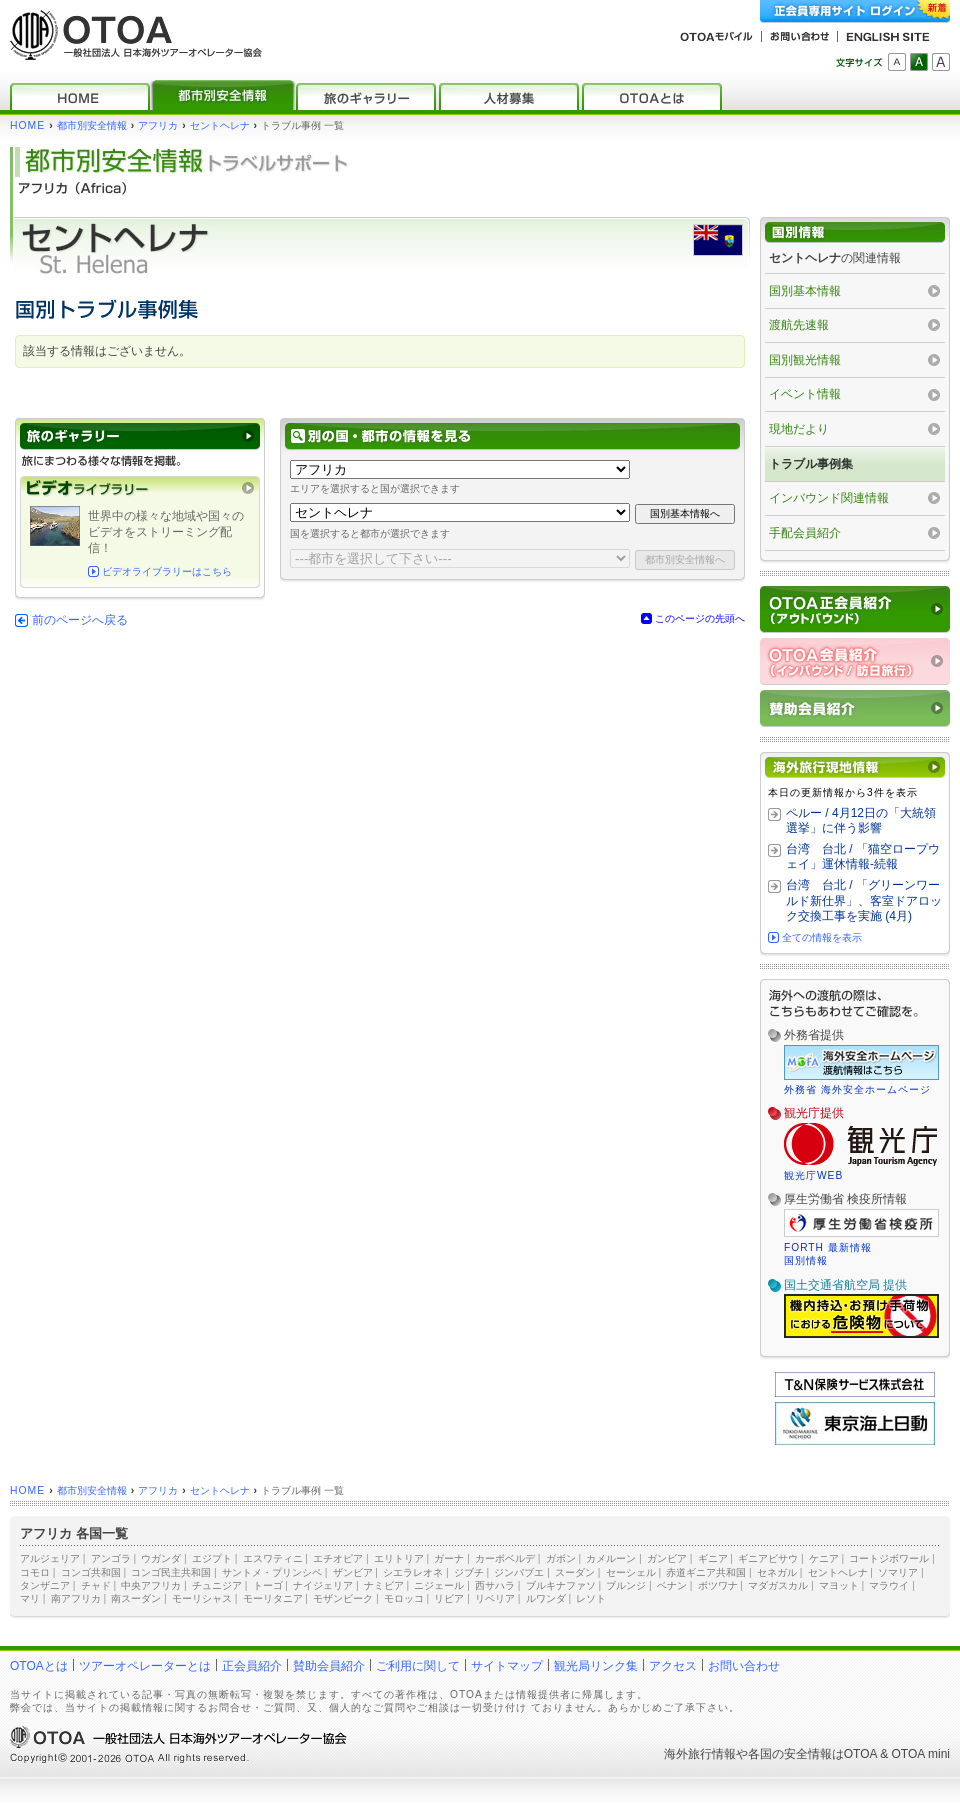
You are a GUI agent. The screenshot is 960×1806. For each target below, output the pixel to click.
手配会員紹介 (805, 533)
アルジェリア (50, 1558)
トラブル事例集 (811, 464)
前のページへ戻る (80, 620)
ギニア (713, 1558)
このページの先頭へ (700, 618)
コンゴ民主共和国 (171, 1572)
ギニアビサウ (768, 1558)
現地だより (799, 429)
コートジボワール (889, 1558)
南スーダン (136, 1598)
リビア (449, 1598)
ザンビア (353, 1572)
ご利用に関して (418, 1666)
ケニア (824, 1558)
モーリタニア (273, 1598)
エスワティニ (273, 1558)
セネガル (777, 1572)
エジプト (212, 1558)
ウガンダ (161, 1558)
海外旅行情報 (700, 1754)
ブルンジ (626, 1585)
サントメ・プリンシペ (272, 1572)
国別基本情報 (805, 291)
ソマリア (898, 1572)
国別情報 (806, 1260)
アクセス (673, 1666)
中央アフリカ (151, 1585)
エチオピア (338, 1558)
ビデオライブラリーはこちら (167, 571)
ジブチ (469, 1572)
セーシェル (631, 1572)
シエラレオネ (413, 1572)
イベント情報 (805, 394)
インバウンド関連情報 (829, 498)
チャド (96, 1585)
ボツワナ (718, 1585)
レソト (591, 1598)
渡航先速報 (799, 325)
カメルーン (611, 1558)
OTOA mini (921, 1754)
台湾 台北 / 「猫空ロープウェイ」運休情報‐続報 (863, 857)
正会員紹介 (252, 1666)
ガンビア (667, 1558)
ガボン (561, 1558)
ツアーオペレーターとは (145, 1666)
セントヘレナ (220, 125)
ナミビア (384, 1585)
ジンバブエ (519, 1572)
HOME (27, 125)
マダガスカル (778, 1585)
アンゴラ (111, 1558)
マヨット (839, 1585)
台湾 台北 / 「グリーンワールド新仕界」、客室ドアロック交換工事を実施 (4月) (864, 900)
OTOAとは (39, 1666)
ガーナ (449, 1558)
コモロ (35, 1572)
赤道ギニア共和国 (706, 1572)
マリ (30, 1598)
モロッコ (404, 1598)
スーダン (575, 1572)
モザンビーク (343, 1598)
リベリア (495, 1598)
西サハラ (495, 1585)
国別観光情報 (805, 360)
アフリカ (158, 125)
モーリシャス (202, 1598)
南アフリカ (76, 1598)
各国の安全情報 (790, 1754)
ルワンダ (546, 1598)
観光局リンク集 (596, 1666)
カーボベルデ (505, 1558)
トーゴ (268, 1585)
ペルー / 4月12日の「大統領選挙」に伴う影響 (861, 821)
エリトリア (399, 1558)
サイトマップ (507, 1666)
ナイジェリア (323, 1585)
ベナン (672, 1585)
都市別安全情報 (92, 125)
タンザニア (45, 1585)
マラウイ (889, 1585)
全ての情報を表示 (822, 937)
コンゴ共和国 (91, 1572)
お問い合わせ (744, 1666)
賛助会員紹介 (329, 1666)
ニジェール (439, 1585)
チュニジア (217, 1585)
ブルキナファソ (561, 1585)
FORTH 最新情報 (828, 1247)
